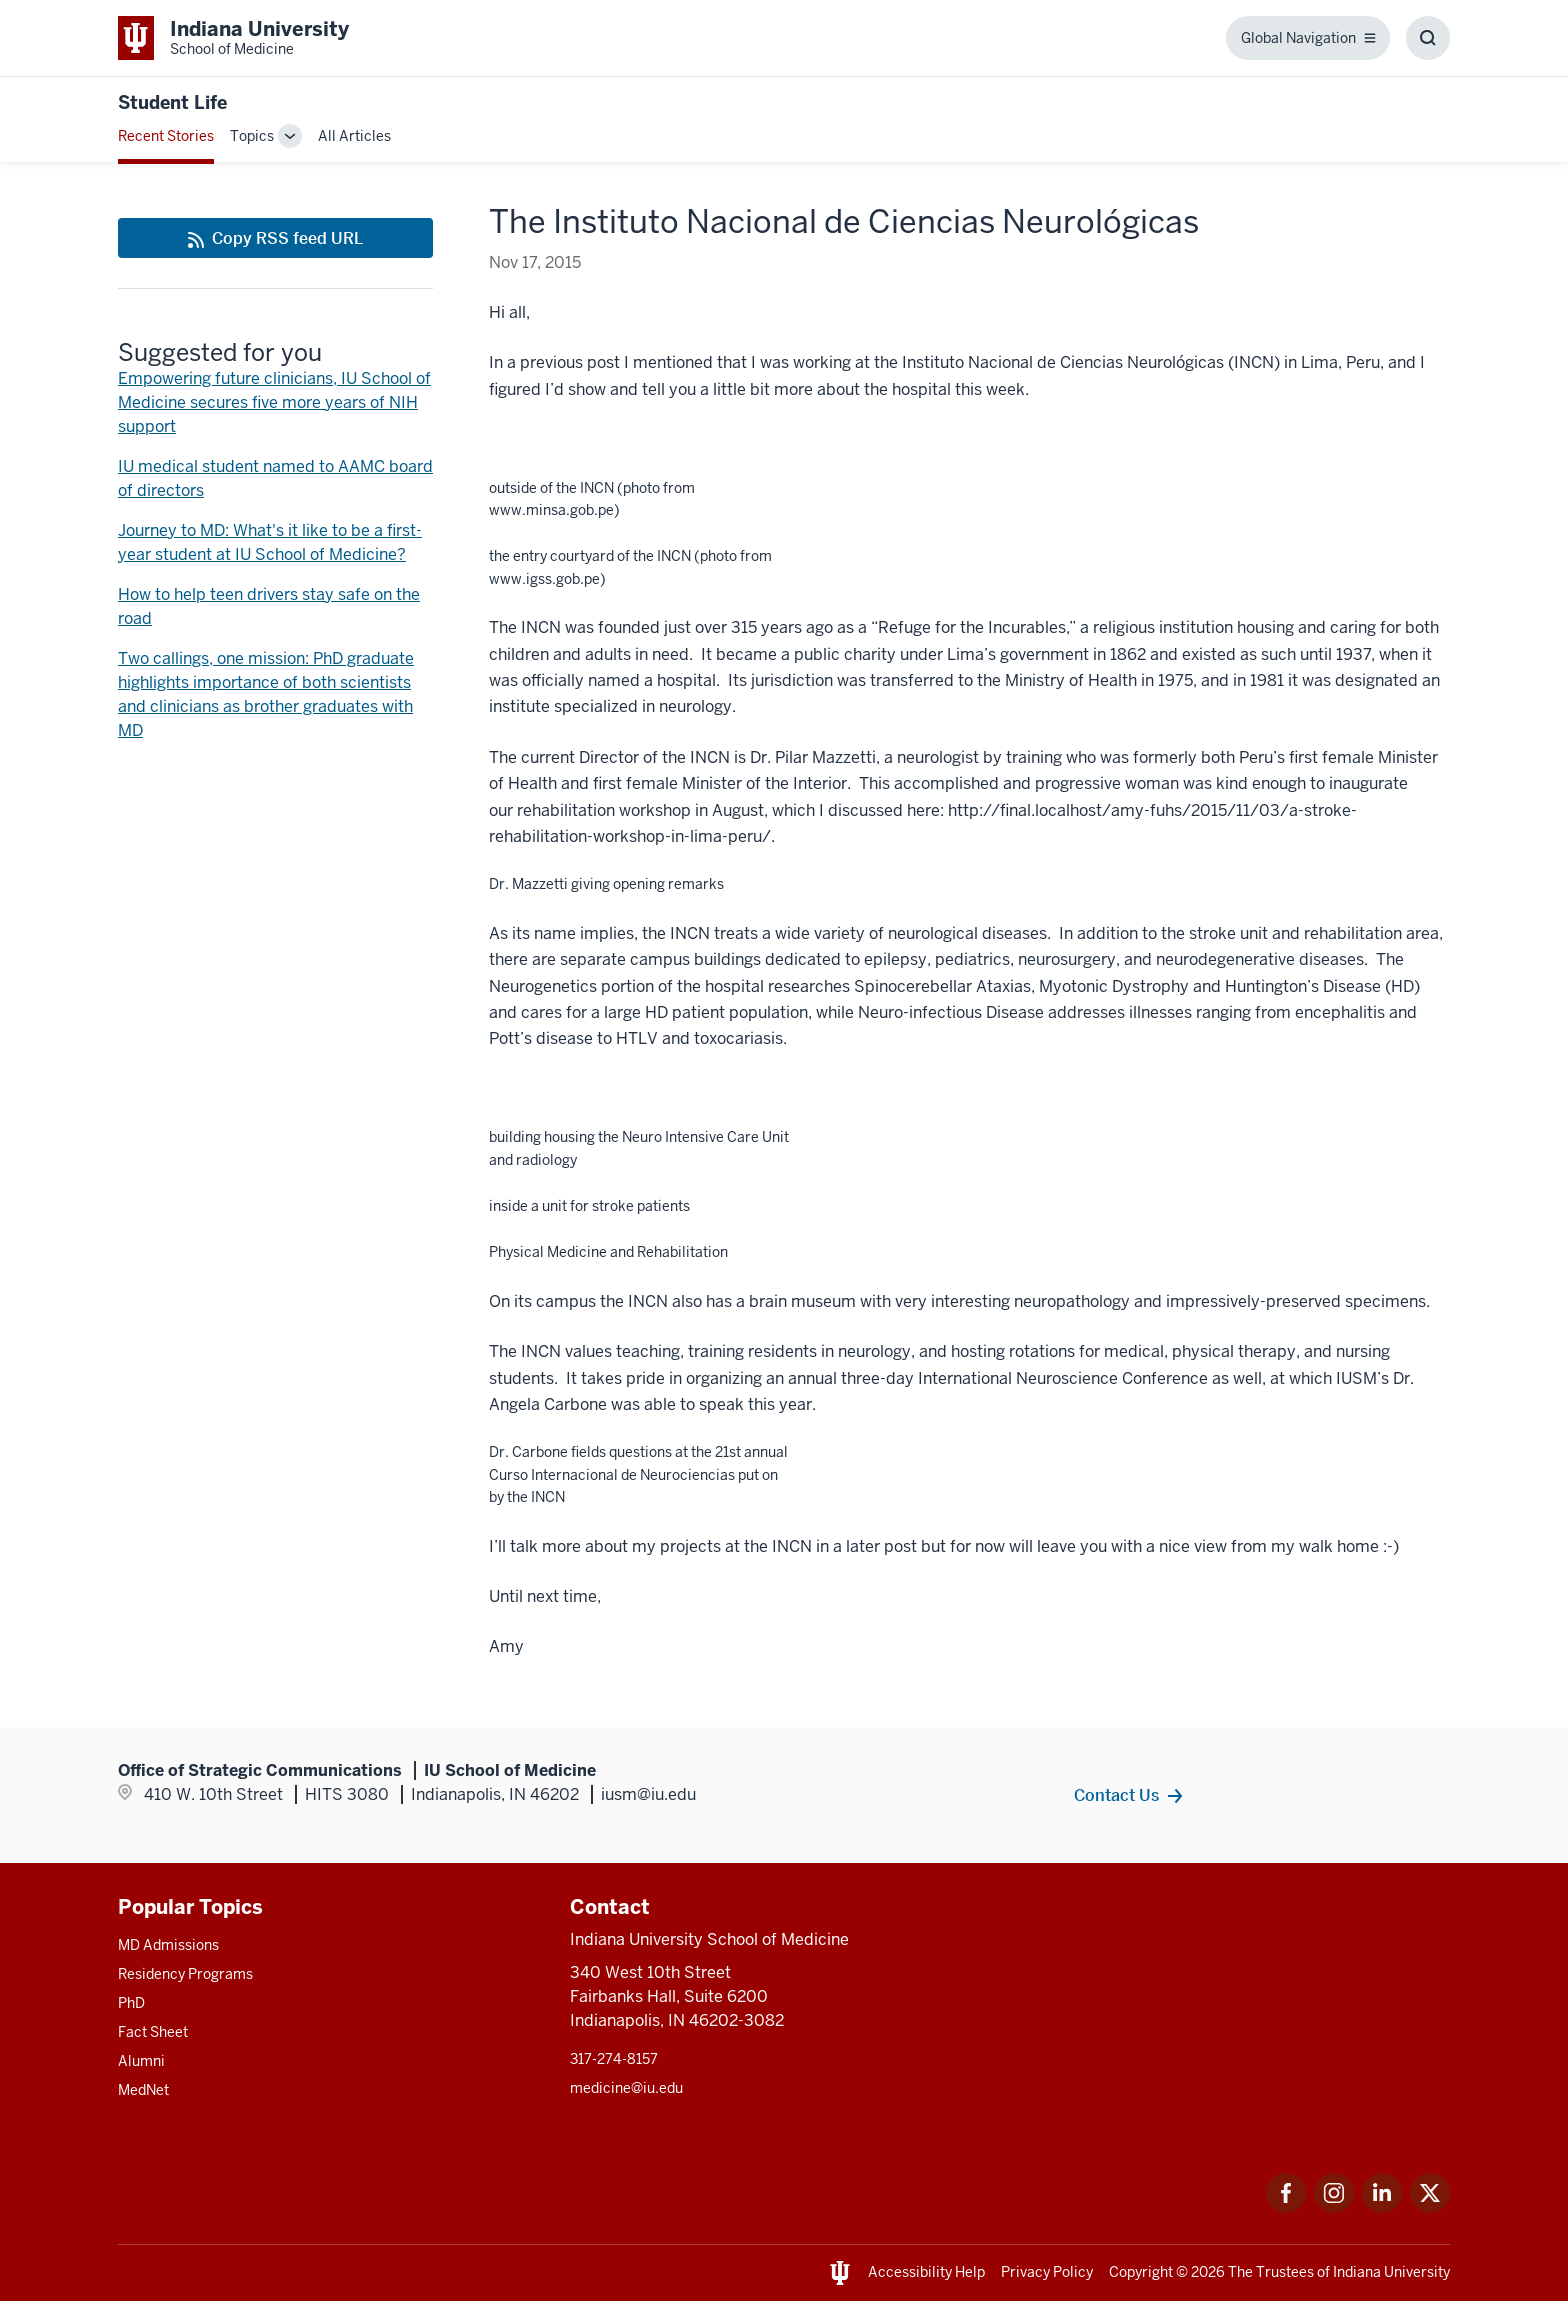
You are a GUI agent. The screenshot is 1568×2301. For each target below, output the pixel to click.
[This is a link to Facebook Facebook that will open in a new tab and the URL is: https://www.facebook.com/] (1286, 2207)
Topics (252, 136)
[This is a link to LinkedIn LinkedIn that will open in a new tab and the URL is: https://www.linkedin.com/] (1382, 2207)
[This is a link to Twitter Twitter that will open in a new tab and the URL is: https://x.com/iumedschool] (1430, 2207)
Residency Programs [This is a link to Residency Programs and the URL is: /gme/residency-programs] (185, 1974)
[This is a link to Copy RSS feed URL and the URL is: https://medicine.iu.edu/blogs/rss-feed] (275, 238)
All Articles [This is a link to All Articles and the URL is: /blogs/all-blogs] (354, 136)
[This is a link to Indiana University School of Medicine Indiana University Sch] (233, 38)
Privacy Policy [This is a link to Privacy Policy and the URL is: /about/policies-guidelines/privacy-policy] (1047, 2272)
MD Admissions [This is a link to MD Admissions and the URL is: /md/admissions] (168, 1945)
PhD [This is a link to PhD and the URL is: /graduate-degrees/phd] (131, 2003)
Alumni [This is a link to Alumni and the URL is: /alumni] (141, 2061)
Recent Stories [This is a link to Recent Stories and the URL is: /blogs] (166, 136)
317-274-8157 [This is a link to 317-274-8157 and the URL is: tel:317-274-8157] (614, 2059)
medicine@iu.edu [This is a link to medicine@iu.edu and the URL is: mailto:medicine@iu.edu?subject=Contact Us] (626, 2088)
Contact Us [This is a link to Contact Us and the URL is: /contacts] (1116, 1795)
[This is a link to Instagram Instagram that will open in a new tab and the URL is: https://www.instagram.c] (1334, 2207)
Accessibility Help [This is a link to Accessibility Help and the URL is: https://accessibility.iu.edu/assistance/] (926, 2272)
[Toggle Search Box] (1428, 38)
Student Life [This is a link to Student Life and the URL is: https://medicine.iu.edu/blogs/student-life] (172, 102)
